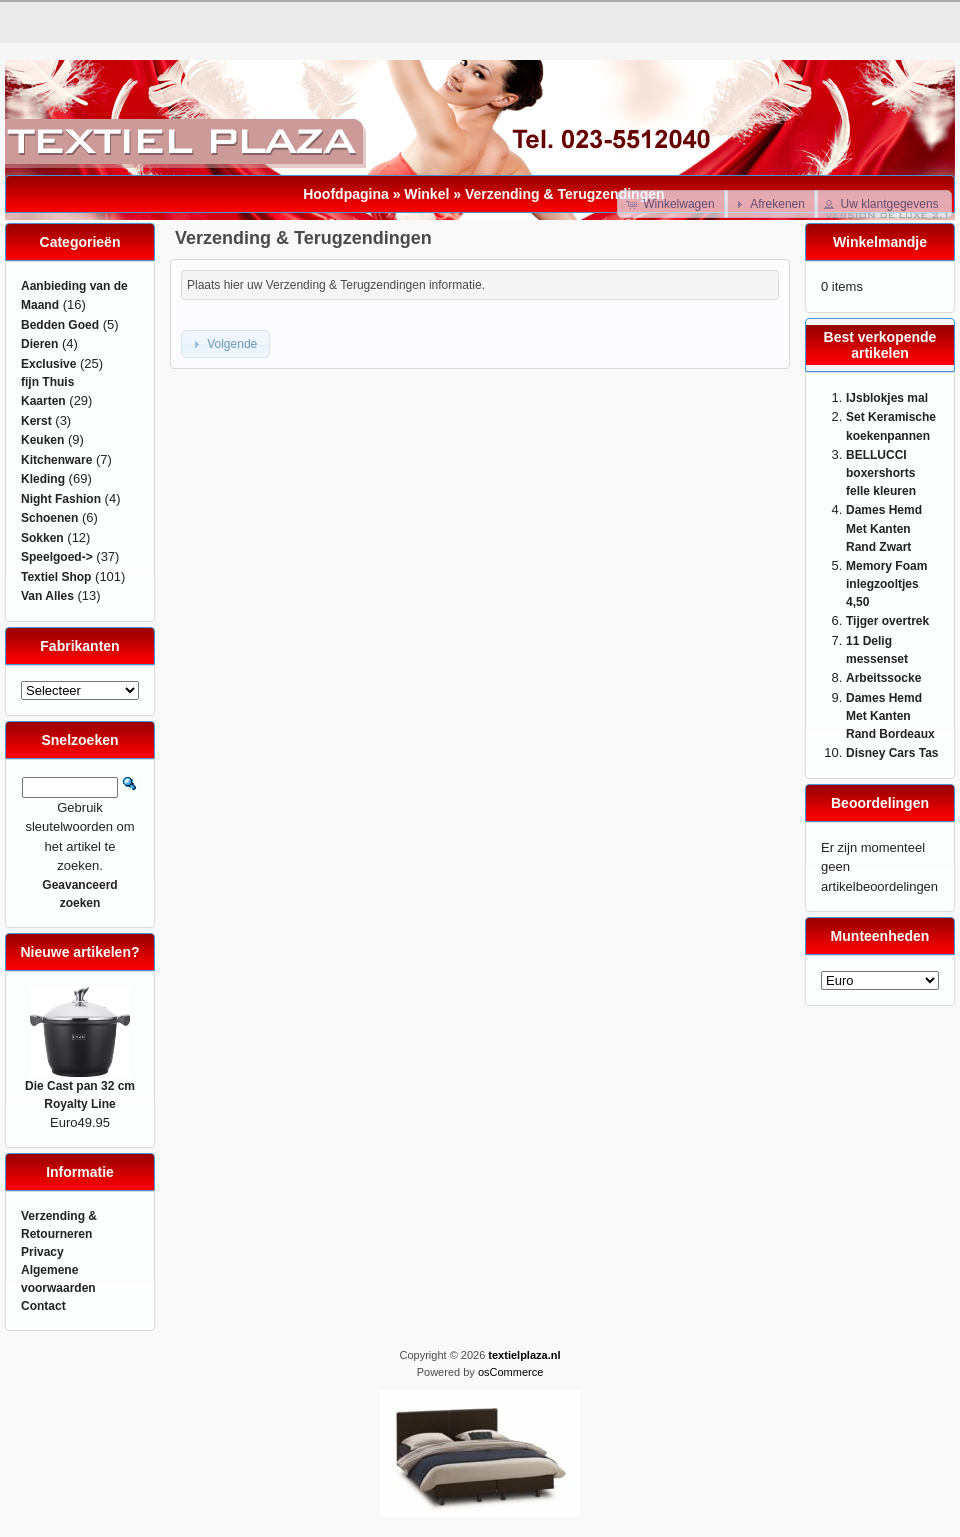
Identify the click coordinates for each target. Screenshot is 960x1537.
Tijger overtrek (887, 621)
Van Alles (47, 596)
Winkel (426, 194)
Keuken (42, 440)
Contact (43, 1306)
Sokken (42, 538)
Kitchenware (56, 460)
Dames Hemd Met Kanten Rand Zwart (884, 528)
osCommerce (510, 1372)
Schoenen (49, 518)
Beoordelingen (880, 803)
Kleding (43, 479)
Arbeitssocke (883, 678)
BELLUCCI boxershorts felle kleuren (881, 473)
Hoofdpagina (346, 194)
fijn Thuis (47, 382)
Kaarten (43, 401)
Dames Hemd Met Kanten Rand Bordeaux (890, 716)
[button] (672, 204)
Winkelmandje (880, 242)
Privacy (42, 1252)
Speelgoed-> (57, 557)
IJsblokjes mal (887, 398)
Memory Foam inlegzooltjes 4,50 (886, 584)
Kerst (36, 421)
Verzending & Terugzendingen (565, 194)
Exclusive (48, 364)
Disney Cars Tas (892, 753)
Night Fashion (61, 499)
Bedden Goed (60, 325)
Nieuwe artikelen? (79, 952)
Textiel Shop (56, 577)
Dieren (39, 344)
